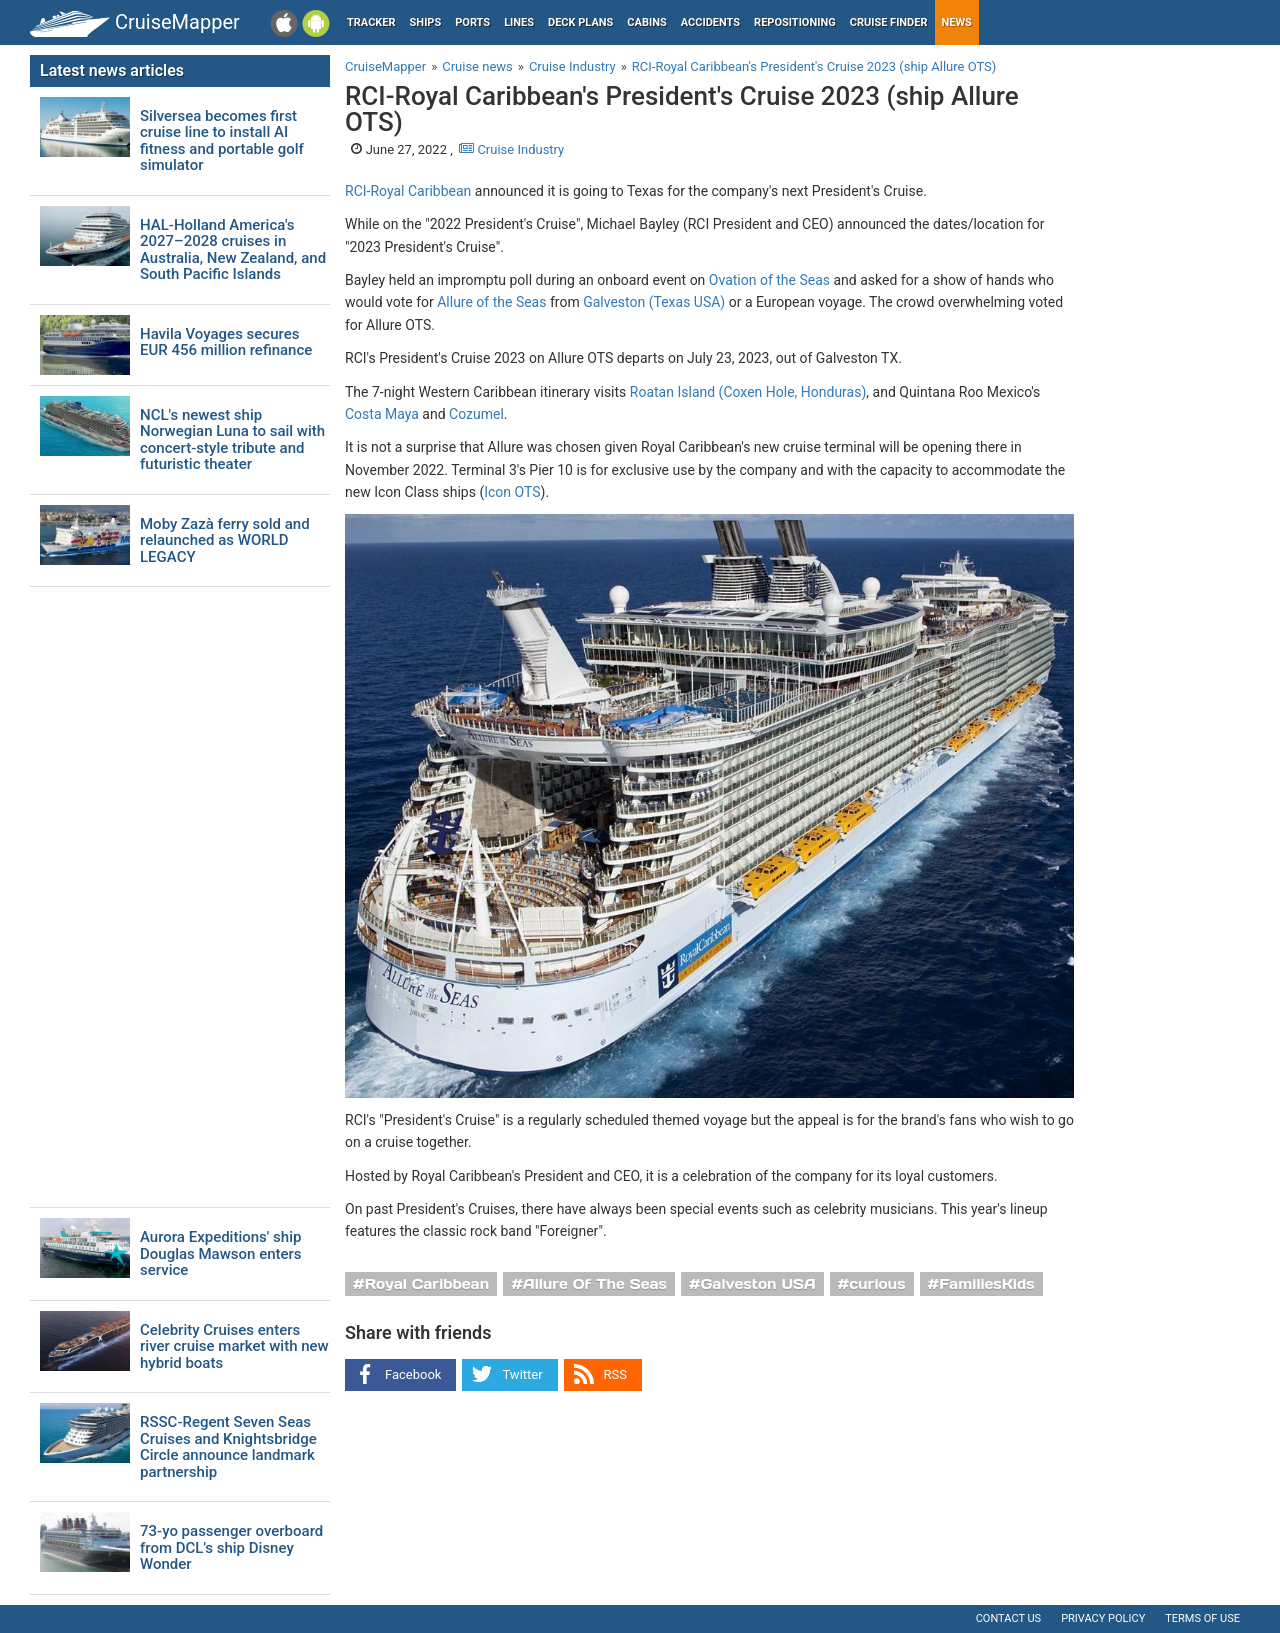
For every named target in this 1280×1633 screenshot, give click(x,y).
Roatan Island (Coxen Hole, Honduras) (748, 392)
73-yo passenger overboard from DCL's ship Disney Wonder (231, 1548)
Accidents (710, 22)
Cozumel (476, 414)
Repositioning (795, 22)
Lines (519, 22)
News (957, 22)
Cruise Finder (889, 22)
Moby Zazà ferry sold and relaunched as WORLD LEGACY (225, 541)
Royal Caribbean (427, 1284)
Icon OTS (512, 492)
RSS (615, 1374)
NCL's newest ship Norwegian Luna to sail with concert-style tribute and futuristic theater (232, 440)
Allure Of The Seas (595, 1284)
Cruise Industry (511, 149)
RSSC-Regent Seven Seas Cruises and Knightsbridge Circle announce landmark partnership (228, 1447)
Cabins (646, 22)
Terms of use (1202, 1618)
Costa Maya (382, 414)
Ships (426, 22)
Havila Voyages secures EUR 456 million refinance (226, 342)
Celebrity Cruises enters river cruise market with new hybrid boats (234, 1347)
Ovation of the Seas (769, 280)
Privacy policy (1103, 1618)
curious (877, 1284)
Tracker (371, 22)
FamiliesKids (986, 1284)
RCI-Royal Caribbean (408, 191)
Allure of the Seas (491, 302)
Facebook (413, 1374)
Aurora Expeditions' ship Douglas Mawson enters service (221, 1254)
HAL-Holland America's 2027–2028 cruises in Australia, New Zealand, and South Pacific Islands (233, 250)
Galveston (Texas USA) (654, 302)
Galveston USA (758, 1284)
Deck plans (580, 22)
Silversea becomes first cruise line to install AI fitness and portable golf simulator (222, 141)
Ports (472, 22)
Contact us (1008, 1618)
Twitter (522, 1374)
